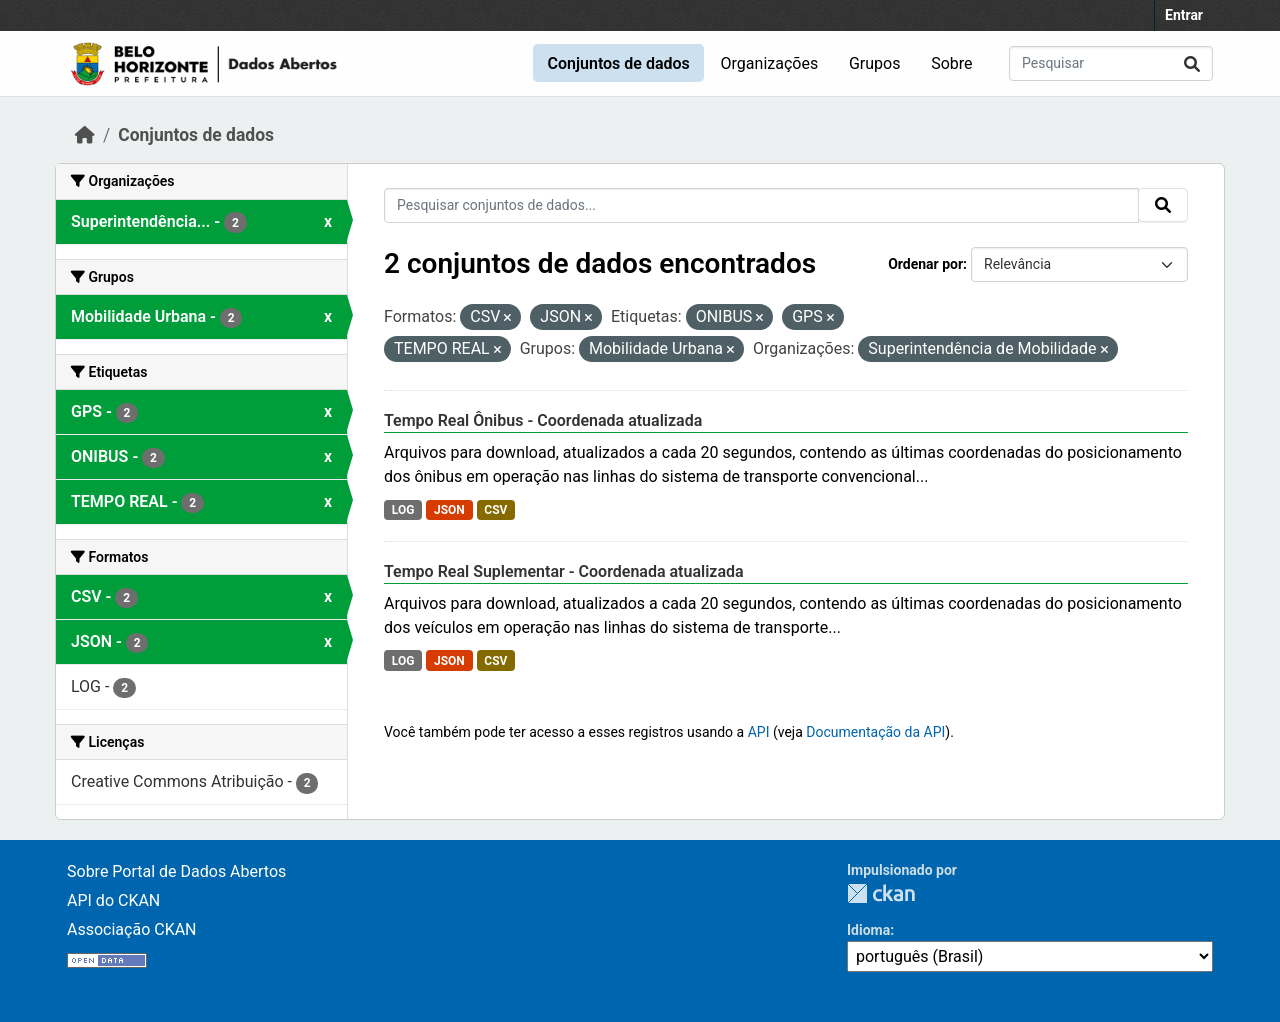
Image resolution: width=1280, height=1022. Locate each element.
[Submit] (1192, 63)
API (759, 732)
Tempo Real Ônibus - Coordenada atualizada (543, 420)
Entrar (1184, 15)
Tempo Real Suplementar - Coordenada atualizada (564, 571)
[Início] (85, 135)
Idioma (868, 930)
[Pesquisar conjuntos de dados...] (1111, 63)
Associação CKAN (132, 929)
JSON (449, 510)
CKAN (881, 893)
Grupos (875, 63)
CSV (495, 510)
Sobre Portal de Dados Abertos (176, 871)
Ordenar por (925, 264)
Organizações (770, 63)
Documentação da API (875, 732)
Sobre (951, 63)
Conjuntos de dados (618, 63)
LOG (403, 510)
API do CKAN (113, 900)
